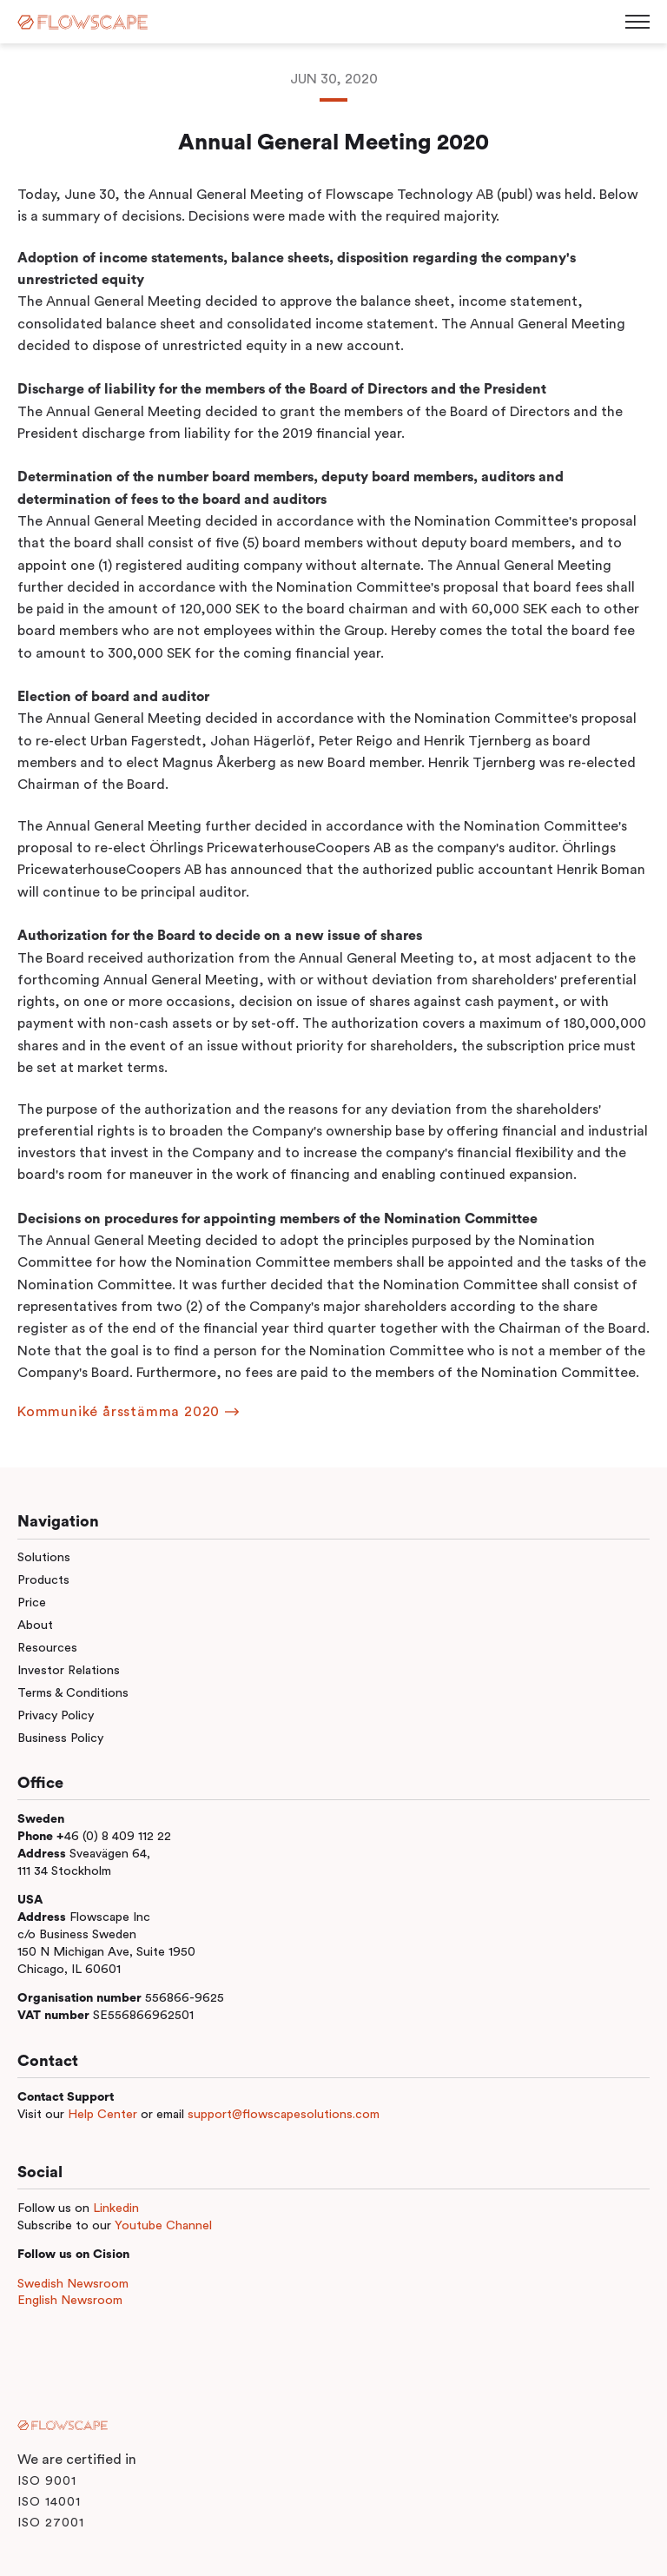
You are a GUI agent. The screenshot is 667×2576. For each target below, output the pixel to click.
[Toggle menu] (637, 22)
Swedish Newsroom (73, 2283)
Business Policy (60, 1738)
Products (43, 1579)
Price (31, 1602)
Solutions (43, 1557)
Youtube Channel (163, 2225)
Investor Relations (68, 1670)
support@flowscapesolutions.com (284, 2114)
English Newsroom (69, 2300)
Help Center (102, 2114)
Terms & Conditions (73, 1692)
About (35, 1625)
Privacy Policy (55, 1715)
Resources (47, 1647)
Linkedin (116, 2208)
